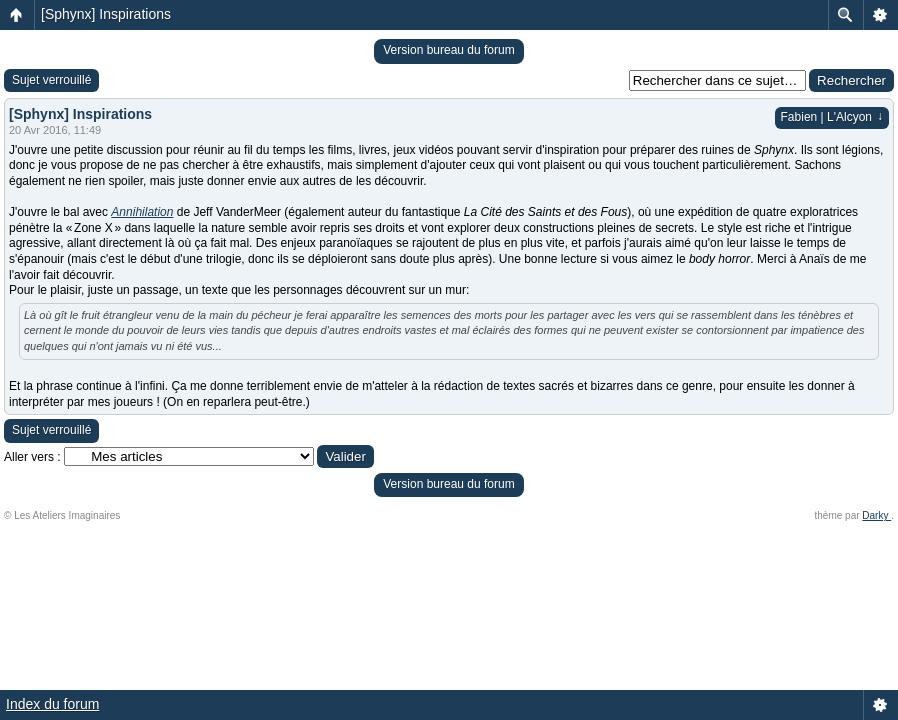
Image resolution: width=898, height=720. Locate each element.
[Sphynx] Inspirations (106, 14)
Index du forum (52, 704)
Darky (876, 515)
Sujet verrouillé (51, 80)
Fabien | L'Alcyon (832, 117)
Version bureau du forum (448, 50)
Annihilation (142, 212)
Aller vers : (32, 457)
